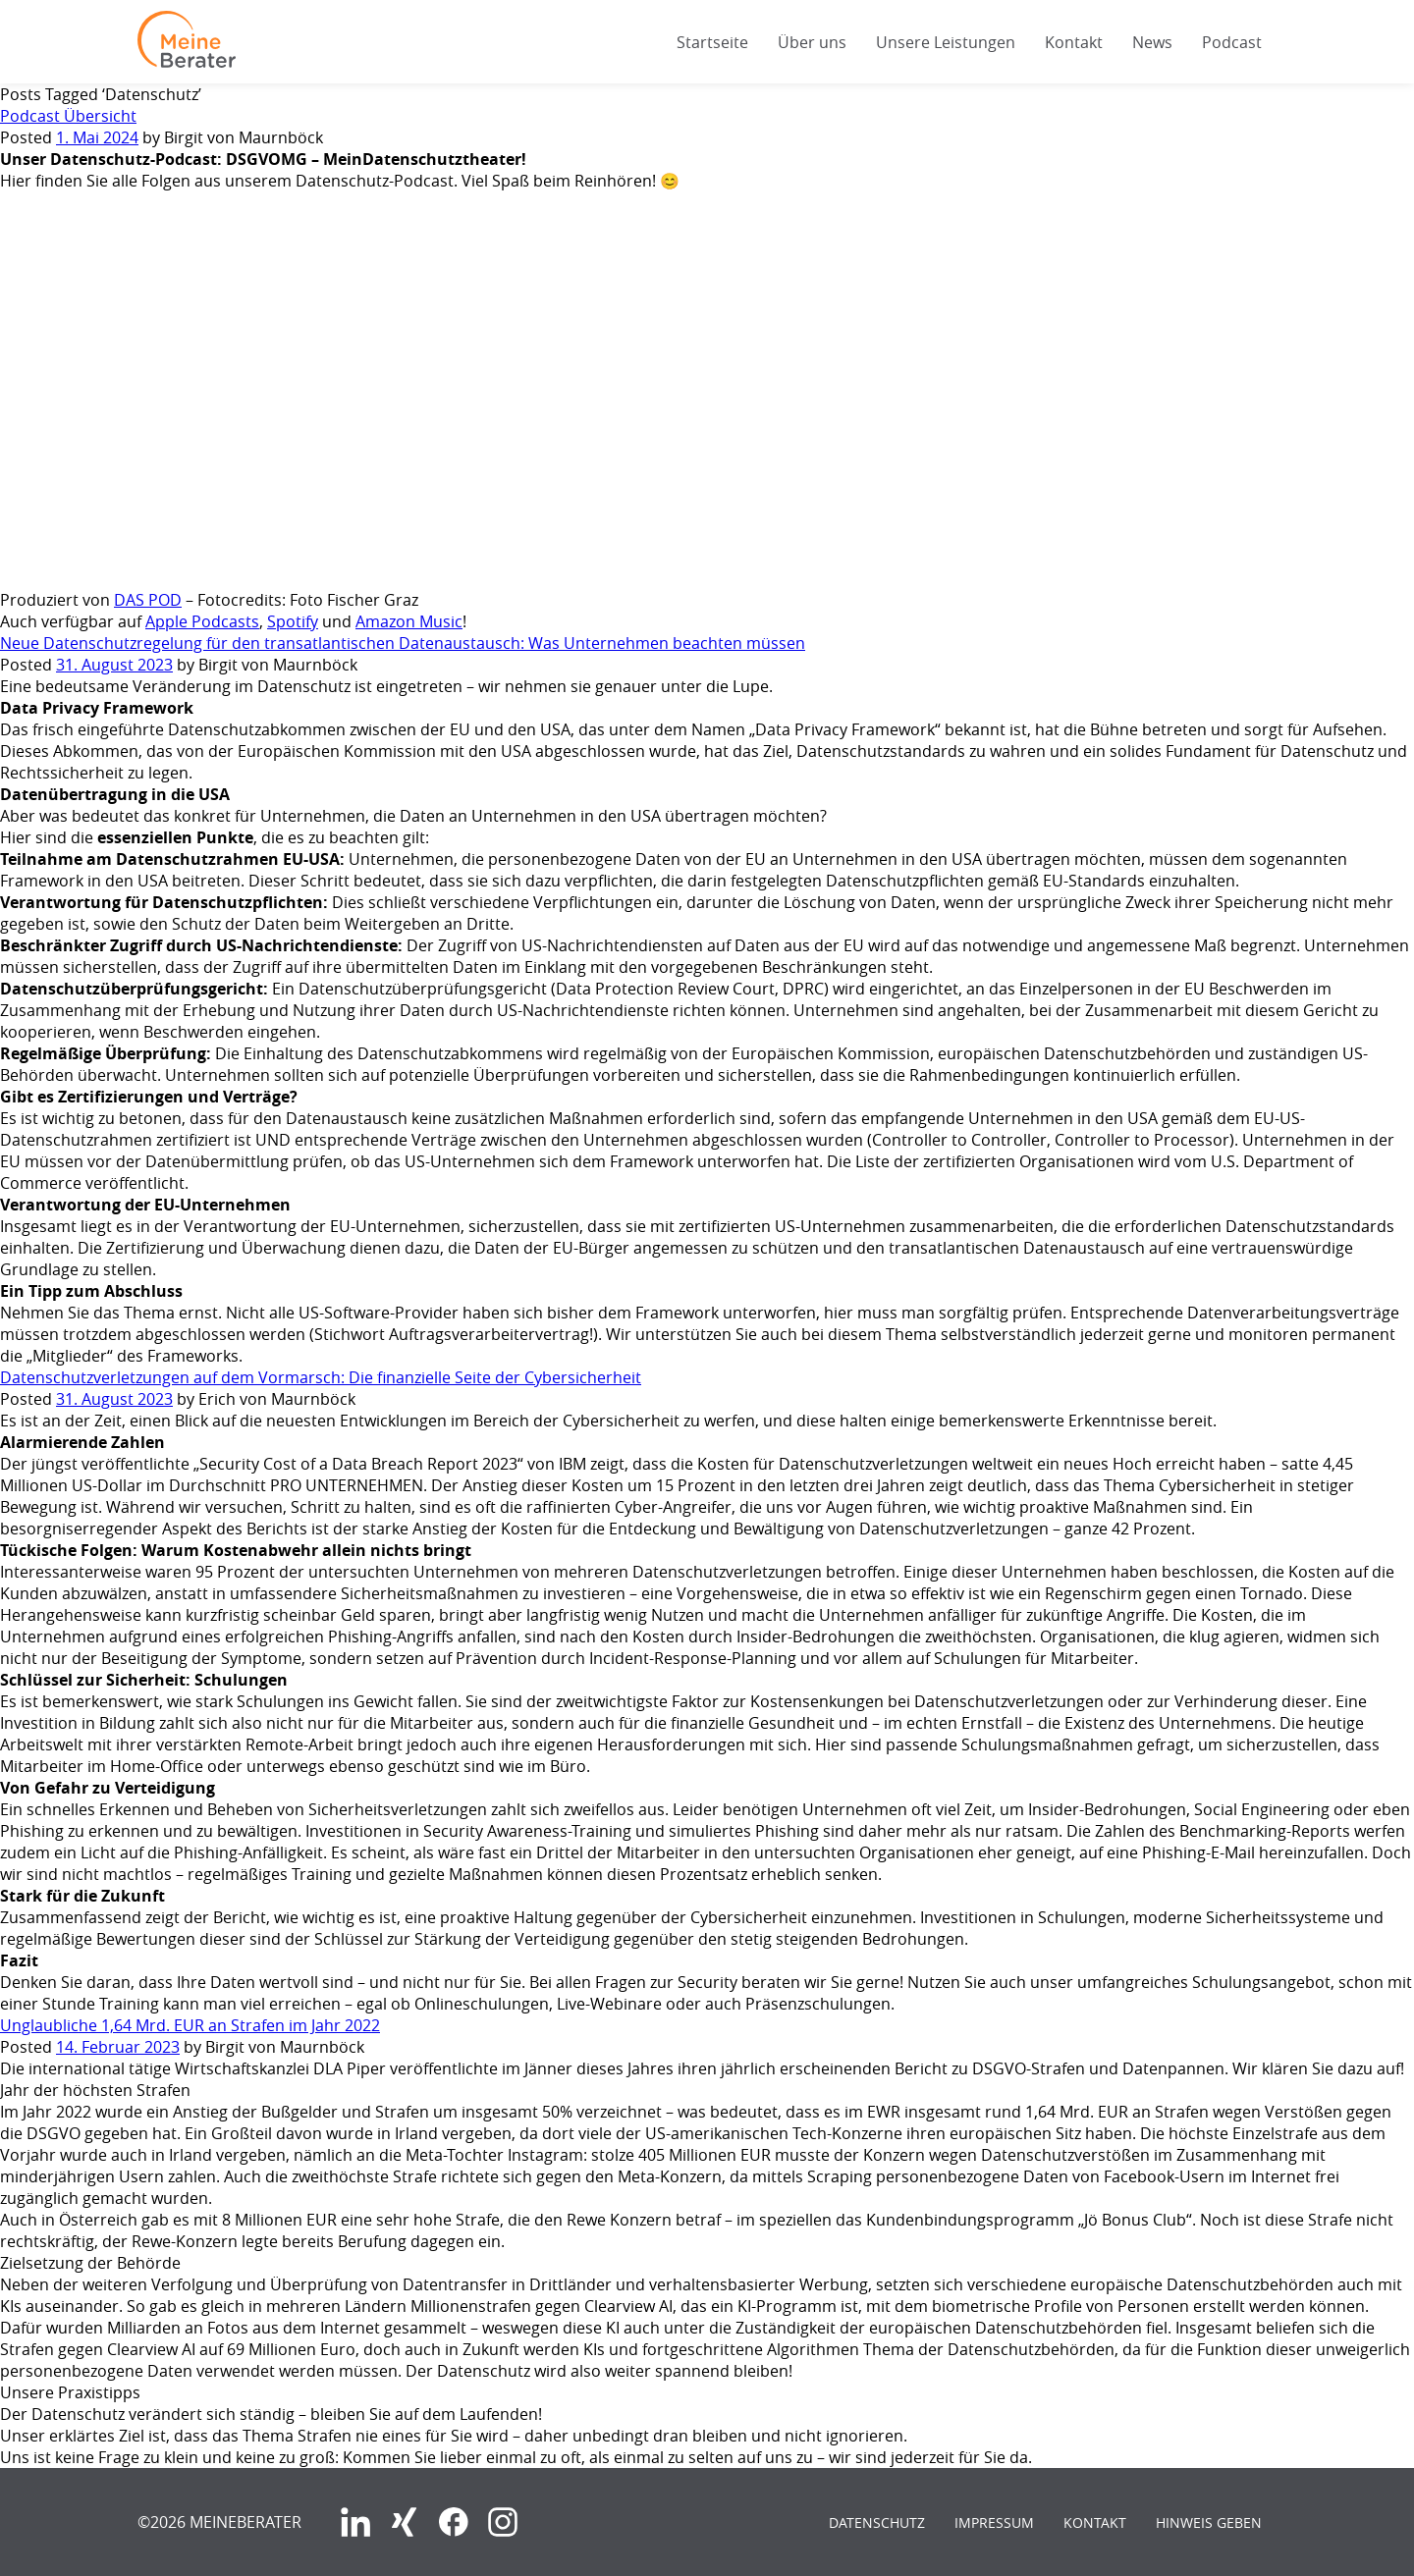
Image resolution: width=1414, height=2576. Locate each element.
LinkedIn (355, 2522)
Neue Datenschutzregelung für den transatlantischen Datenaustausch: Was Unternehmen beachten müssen (402, 643)
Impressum (994, 2522)
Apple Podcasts (202, 621)
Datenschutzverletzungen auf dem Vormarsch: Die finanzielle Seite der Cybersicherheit (320, 1377)
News (1152, 42)
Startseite (712, 42)
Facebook (453, 2522)
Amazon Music (408, 621)
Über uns (812, 42)
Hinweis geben (1209, 2522)
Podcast (1232, 42)
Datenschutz (877, 2522)
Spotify (292, 621)
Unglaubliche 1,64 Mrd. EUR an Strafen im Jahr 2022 (190, 2025)
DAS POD (148, 600)
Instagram (502, 2522)
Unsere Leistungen (945, 42)
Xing (404, 2522)
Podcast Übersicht (68, 116)
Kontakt (1074, 42)
